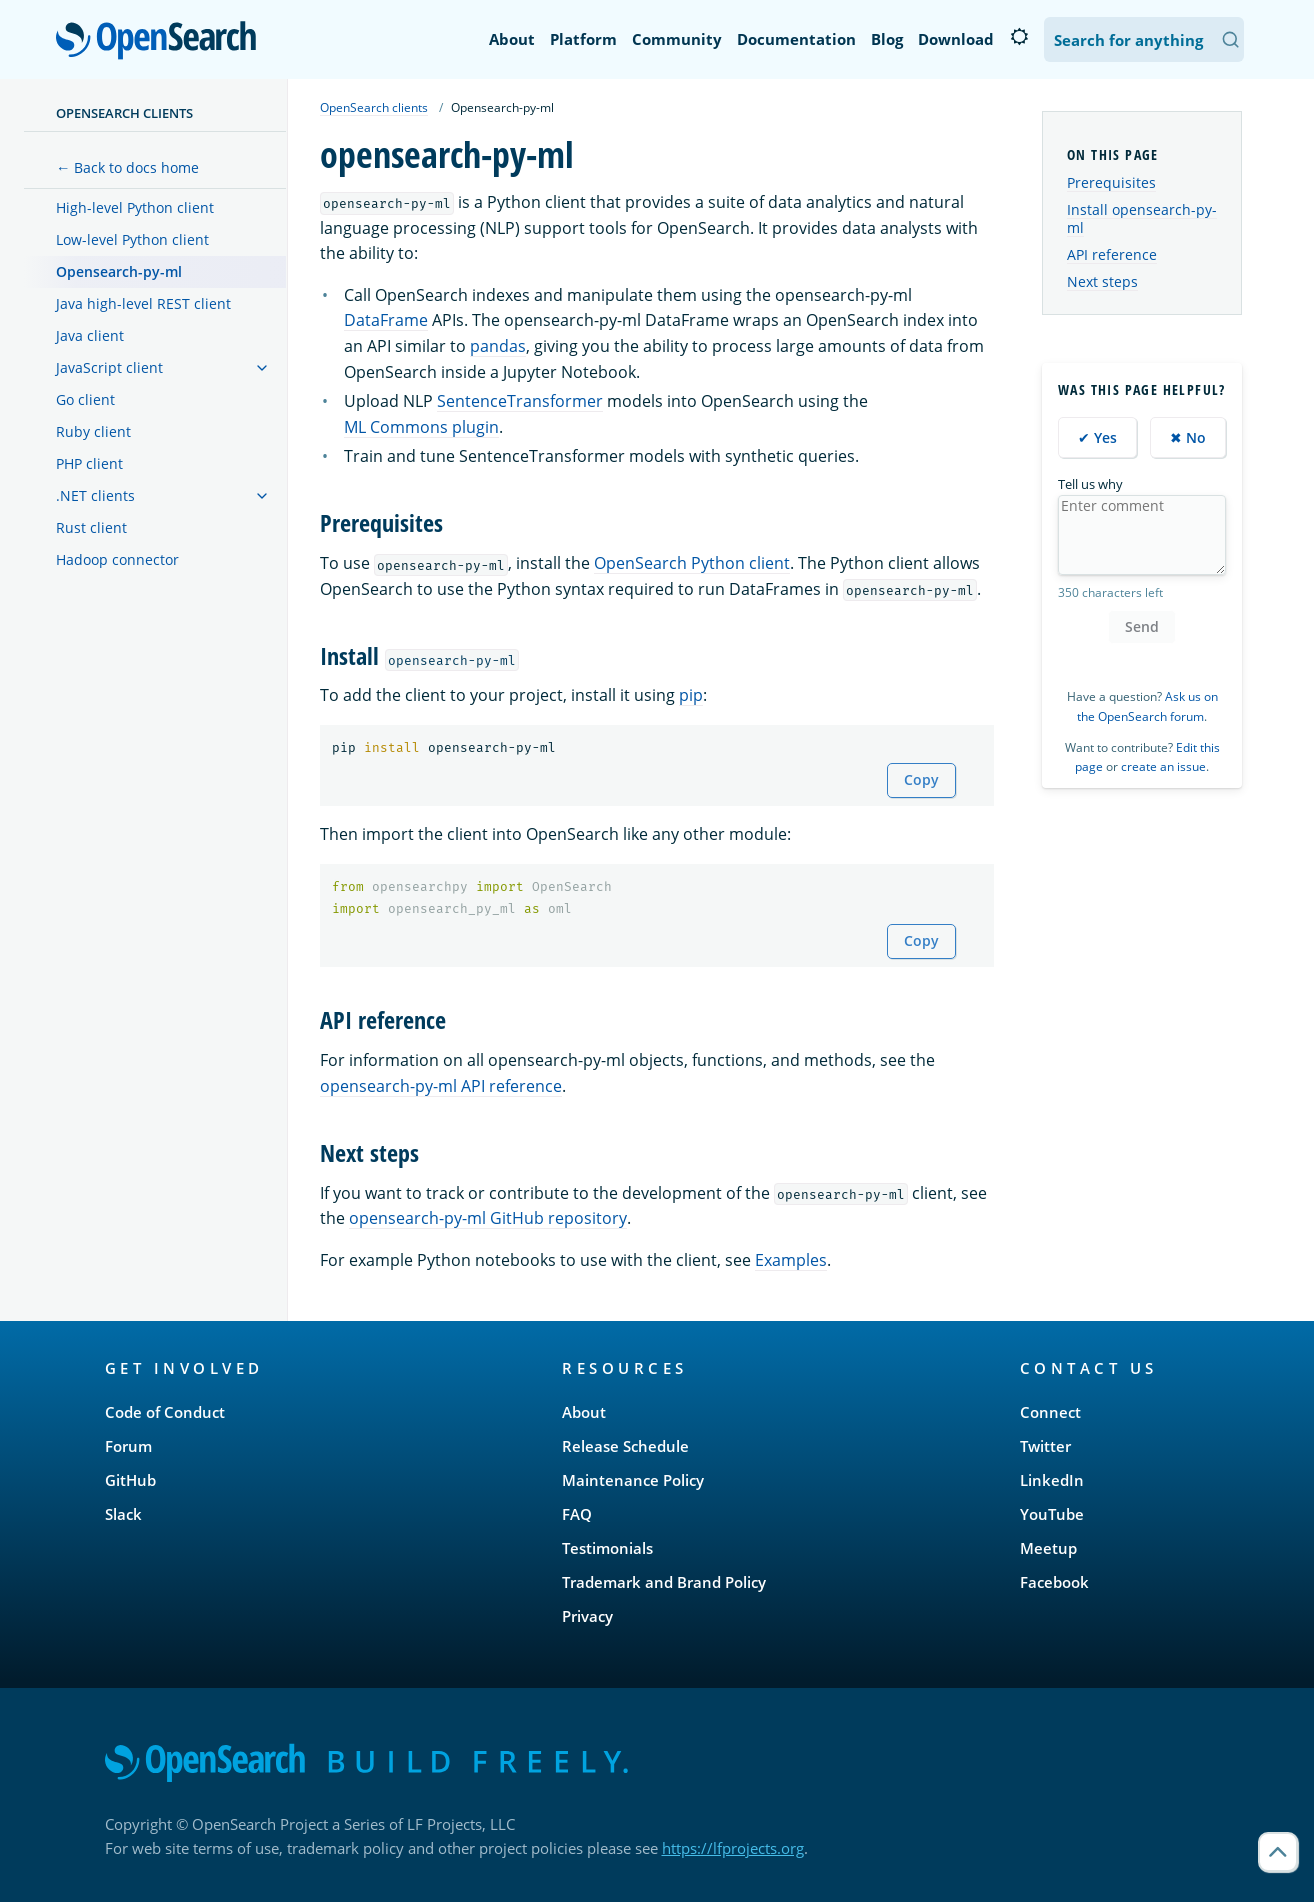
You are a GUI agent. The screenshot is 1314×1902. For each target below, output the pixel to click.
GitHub (130, 1480)
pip (691, 695)
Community (677, 39)
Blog (887, 39)
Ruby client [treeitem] (93, 431)
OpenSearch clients (124, 113)
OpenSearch (161, 42)
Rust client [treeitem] (91, 527)
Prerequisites (1111, 182)
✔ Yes (1097, 437)
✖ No (1188, 437)
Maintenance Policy (633, 1480)
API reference (1112, 254)
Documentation (796, 39)
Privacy (587, 1616)
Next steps (1102, 281)
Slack (123, 1514)
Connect (1050, 1412)
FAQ (577, 1514)
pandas (498, 346)
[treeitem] (262, 368)
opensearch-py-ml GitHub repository (488, 1218)
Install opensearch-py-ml (1142, 218)
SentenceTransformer (520, 401)
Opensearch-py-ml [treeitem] (119, 271)
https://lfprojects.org (733, 1848)
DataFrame (386, 320)
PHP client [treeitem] (89, 463)
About (512, 39)
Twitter (1045, 1446)
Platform (583, 39)
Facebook (1054, 1582)
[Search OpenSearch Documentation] (1144, 39)
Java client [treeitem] (90, 335)
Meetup (1048, 1548)
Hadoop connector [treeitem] (117, 559)
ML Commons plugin (421, 427)
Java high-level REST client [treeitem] (143, 303)
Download (956, 39)
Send (1142, 626)
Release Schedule (625, 1446)
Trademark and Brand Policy (664, 1582)
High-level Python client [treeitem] (135, 207)
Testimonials (607, 1548)
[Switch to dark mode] (1019, 37)
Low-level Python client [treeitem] (132, 239)
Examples (791, 1260)
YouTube (1052, 1514)
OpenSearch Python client (692, 563)
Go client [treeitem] (85, 399)
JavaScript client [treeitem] (109, 367)
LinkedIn (1052, 1480)
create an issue (1163, 766)
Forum (128, 1446)
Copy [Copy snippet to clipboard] (921, 779)
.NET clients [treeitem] (95, 495)
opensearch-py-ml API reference (441, 1086)
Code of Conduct (165, 1412)
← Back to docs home (127, 167)
